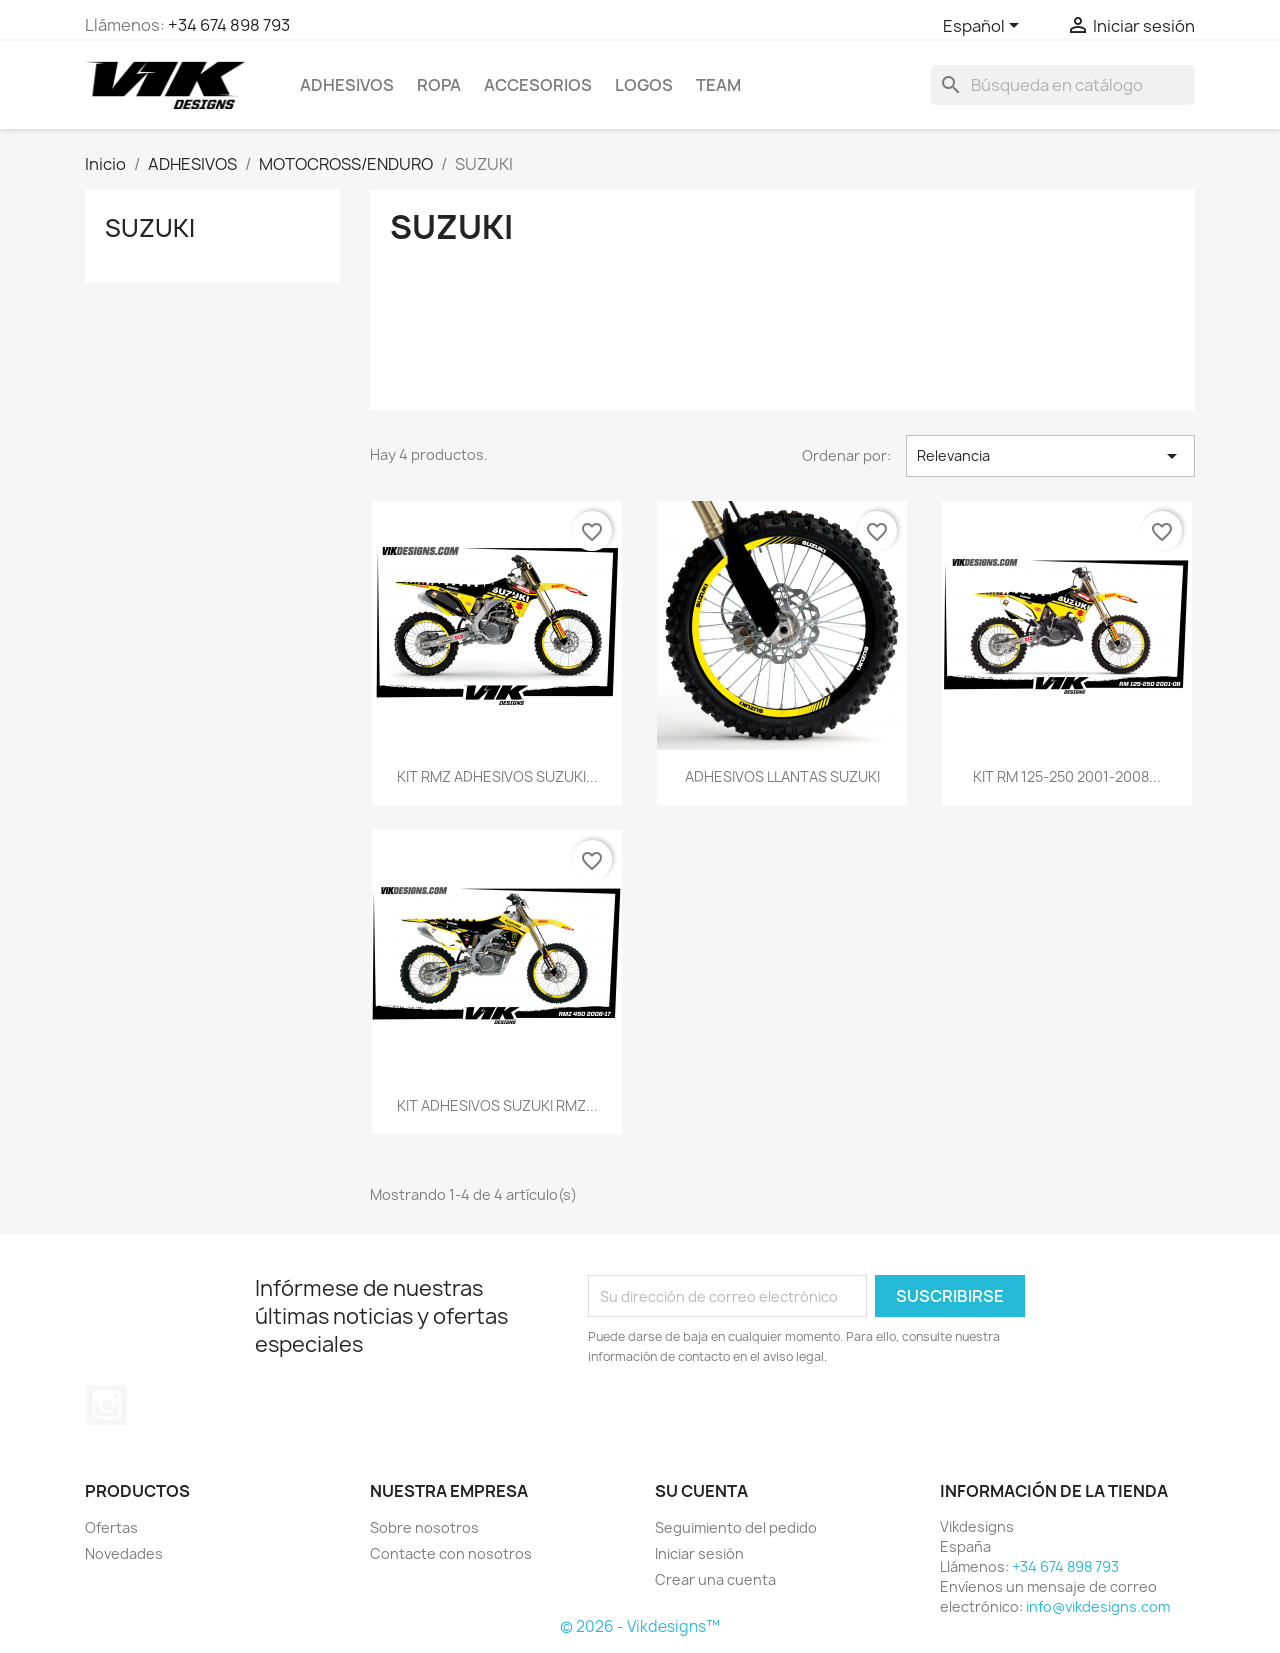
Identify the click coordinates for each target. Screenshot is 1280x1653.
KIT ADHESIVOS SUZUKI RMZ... (497, 1105)
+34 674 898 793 (229, 25)
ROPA (439, 85)
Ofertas (111, 1527)
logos (644, 85)
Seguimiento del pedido (736, 1527)
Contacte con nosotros (451, 1553)
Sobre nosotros (424, 1527)
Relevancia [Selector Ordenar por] (1050, 456)
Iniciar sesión (699, 1553)
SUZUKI (150, 228)
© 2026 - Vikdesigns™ (640, 1626)
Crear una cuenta (715, 1579)
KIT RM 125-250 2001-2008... (1067, 776)
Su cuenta (701, 1491)
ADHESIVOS (347, 85)
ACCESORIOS (538, 85)
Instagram (107, 1405)
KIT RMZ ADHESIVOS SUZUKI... (497, 776)
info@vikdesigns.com (1098, 1606)
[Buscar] (1063, 85)
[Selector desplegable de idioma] (984, 27)
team (718, 85)
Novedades (124, 1553)
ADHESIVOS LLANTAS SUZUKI (782, 776)
